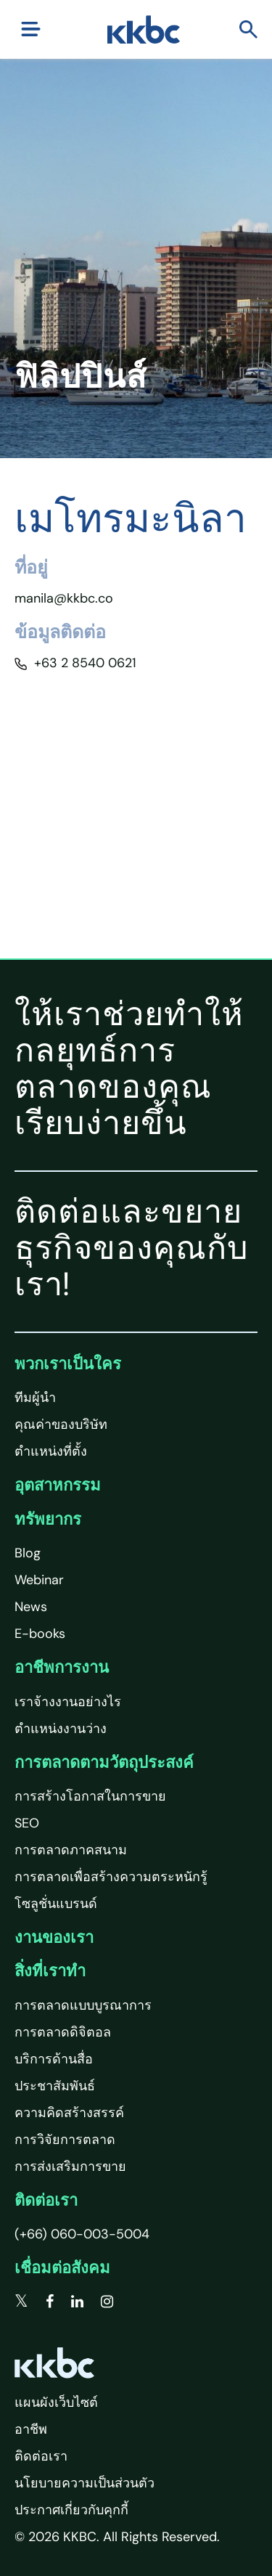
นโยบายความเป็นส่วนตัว (84, 2483)
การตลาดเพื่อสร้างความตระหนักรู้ (111, 1877)
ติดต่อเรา (46, 2200)
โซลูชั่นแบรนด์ (56, 1903)
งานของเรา (54, 1937)
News (31, 1606)
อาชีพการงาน (62, 1667)
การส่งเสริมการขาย (70, 2166)
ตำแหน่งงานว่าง (61, 1728)
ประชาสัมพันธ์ (55, 2086)
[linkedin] (77, 2301)
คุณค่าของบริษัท (61, 1424)
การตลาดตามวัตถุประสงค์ (104, 1762)
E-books (40, 1633)
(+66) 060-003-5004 (82, 2234)
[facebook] (50, 2301)
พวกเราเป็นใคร (68, 1363)
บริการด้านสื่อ (54, 2059)
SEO (27, 1823)
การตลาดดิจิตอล (63, 2032)
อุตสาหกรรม (58, 1485)
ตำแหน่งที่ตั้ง (51, 1451)
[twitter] (21, 2301)
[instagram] (107, 2301)
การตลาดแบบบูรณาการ (83, 2005)
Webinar (39, 1580)
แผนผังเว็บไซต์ (56, 2402)
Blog (28, 1553)
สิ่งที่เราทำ (50, 1970)
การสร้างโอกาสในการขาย (90, 1796)
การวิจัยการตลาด (65, 2139)
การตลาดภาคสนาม (71, 1850)
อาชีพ (31, 2429)
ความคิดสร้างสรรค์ (69, 2112)
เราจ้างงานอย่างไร (68, 1702)
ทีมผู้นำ (35, 1397)
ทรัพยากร (48, 1519)
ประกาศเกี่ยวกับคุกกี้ (71, 2510)
